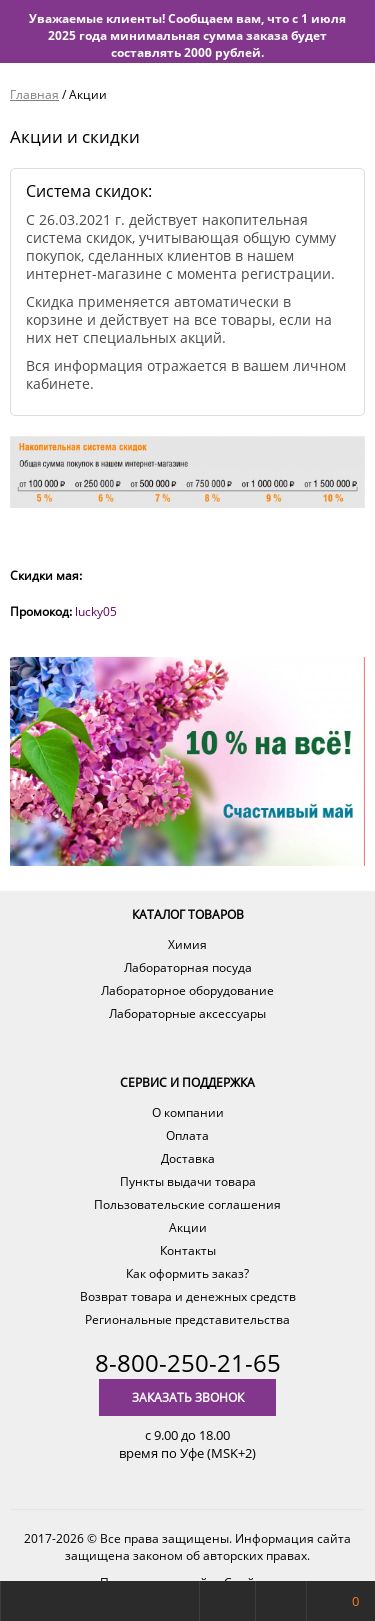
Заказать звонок (188, 1397)
